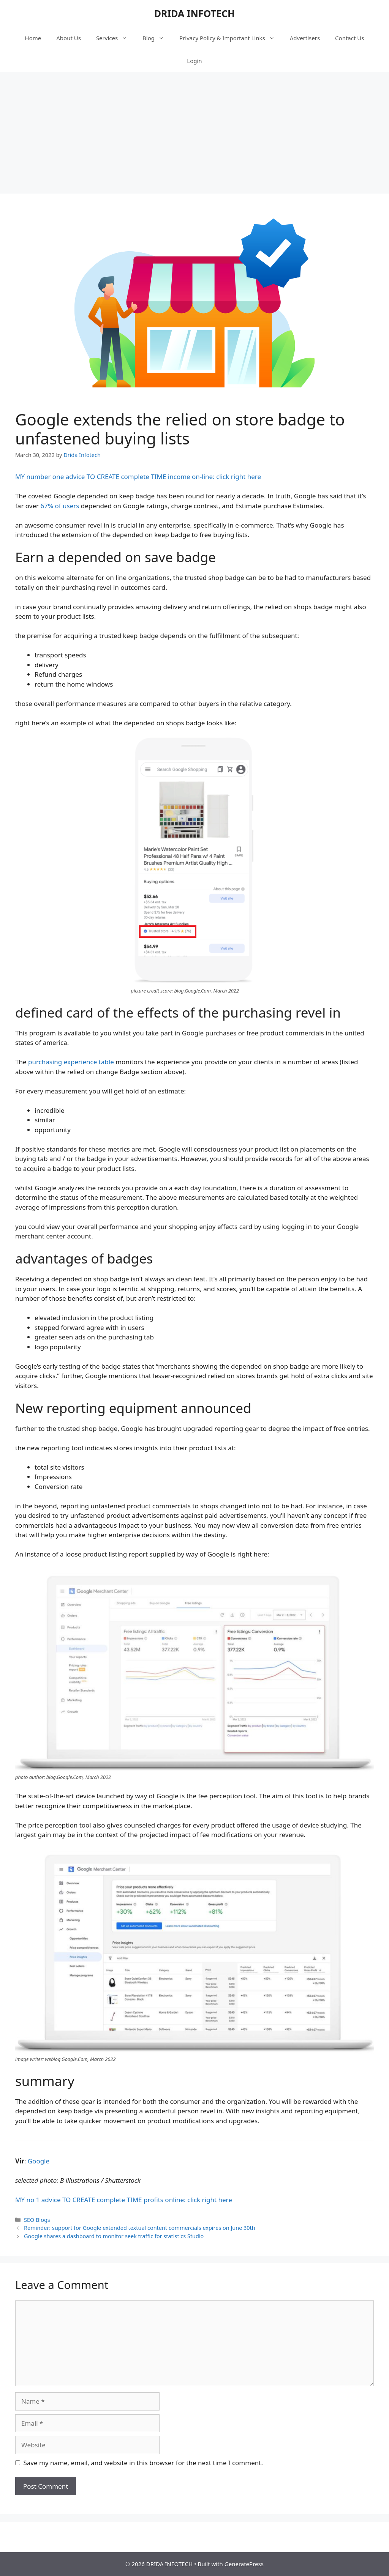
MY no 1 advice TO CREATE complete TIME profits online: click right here (123, 2199)
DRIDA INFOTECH (194, 13)
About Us (68, 38)
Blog (157, 38)
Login (194, 61)
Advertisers (305, 38)
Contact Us (349, 38)
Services (115, 38)
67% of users (59, 505)
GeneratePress (244, 2564)
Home (33, 38)
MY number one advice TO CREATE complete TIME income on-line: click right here (138, 476)
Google (38, 2161)
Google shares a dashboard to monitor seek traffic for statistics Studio (114, 2236)
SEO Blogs (37, 2219)
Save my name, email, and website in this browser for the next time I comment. (143, 2462)
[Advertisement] (194, 129)
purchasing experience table (71, 1061)
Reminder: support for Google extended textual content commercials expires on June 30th (139, 2227)
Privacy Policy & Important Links (230, 38)
